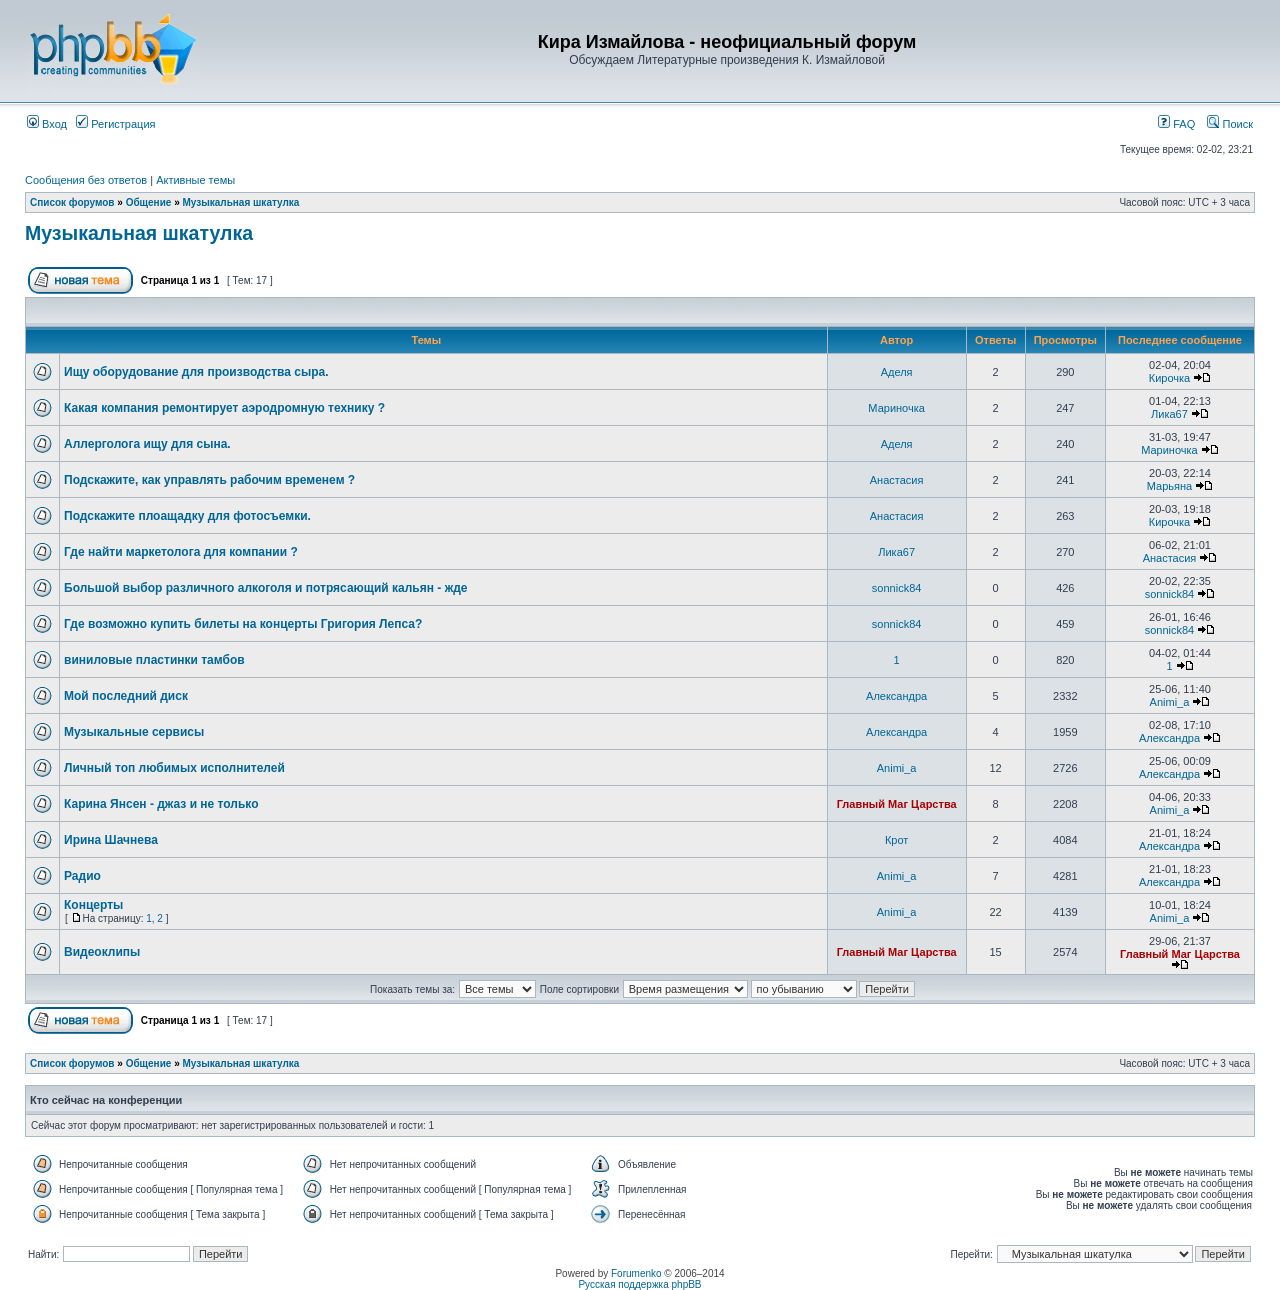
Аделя (897, 372)
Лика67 (1169, 414)
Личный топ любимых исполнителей (174, 768)
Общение (149, 202)
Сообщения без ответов (86, 180)
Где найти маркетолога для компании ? (181, 552)
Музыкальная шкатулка (240, 202)
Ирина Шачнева (111, 840)
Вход (47, 124)
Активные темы (195, 180)
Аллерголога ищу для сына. (147, 444)
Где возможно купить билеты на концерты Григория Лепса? (243, 624)
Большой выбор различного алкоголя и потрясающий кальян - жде (265, 588)
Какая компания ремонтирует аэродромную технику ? (224, 408)
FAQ (1176, 124)
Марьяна (1169, 486)
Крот (896, 840)
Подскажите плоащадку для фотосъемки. (187, 516)
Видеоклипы (102, 952)
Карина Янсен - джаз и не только (161, 804)
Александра (896, 696)
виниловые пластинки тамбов (154, 660)
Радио (82, 876)
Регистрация (115, 124)
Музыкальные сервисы (134, 732)
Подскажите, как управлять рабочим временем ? (209, 480)
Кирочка (1169, 378)
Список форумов (72, 202)
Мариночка (896, 408)
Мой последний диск (126, 696)
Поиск (1230, 124)
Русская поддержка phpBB (639, 1284)
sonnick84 (897, 588)
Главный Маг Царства (897, 804)
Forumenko (636, 1273)
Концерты (93, 905)
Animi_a (1170, 702)
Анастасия (897, 480)
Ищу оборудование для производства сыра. (196, 372)
